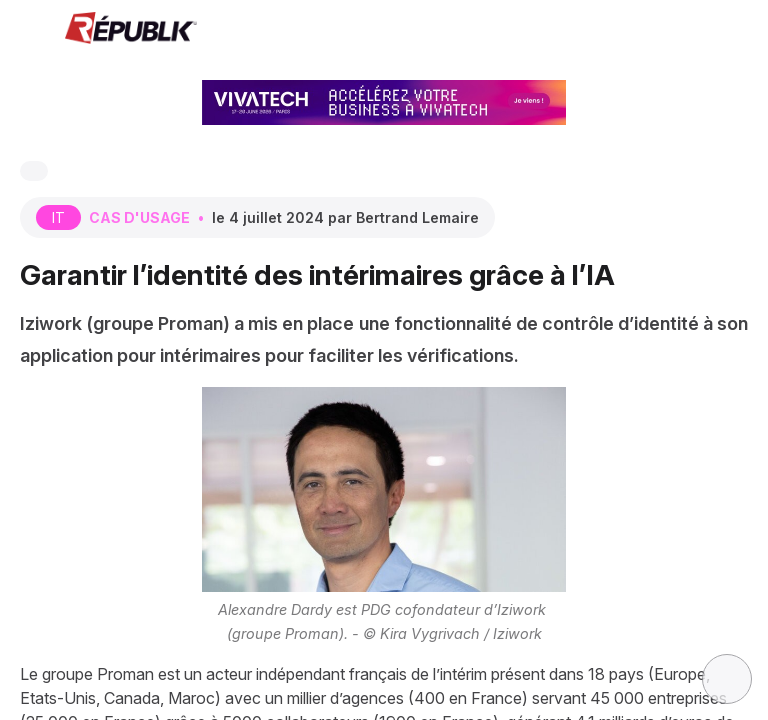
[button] (30, 30)
